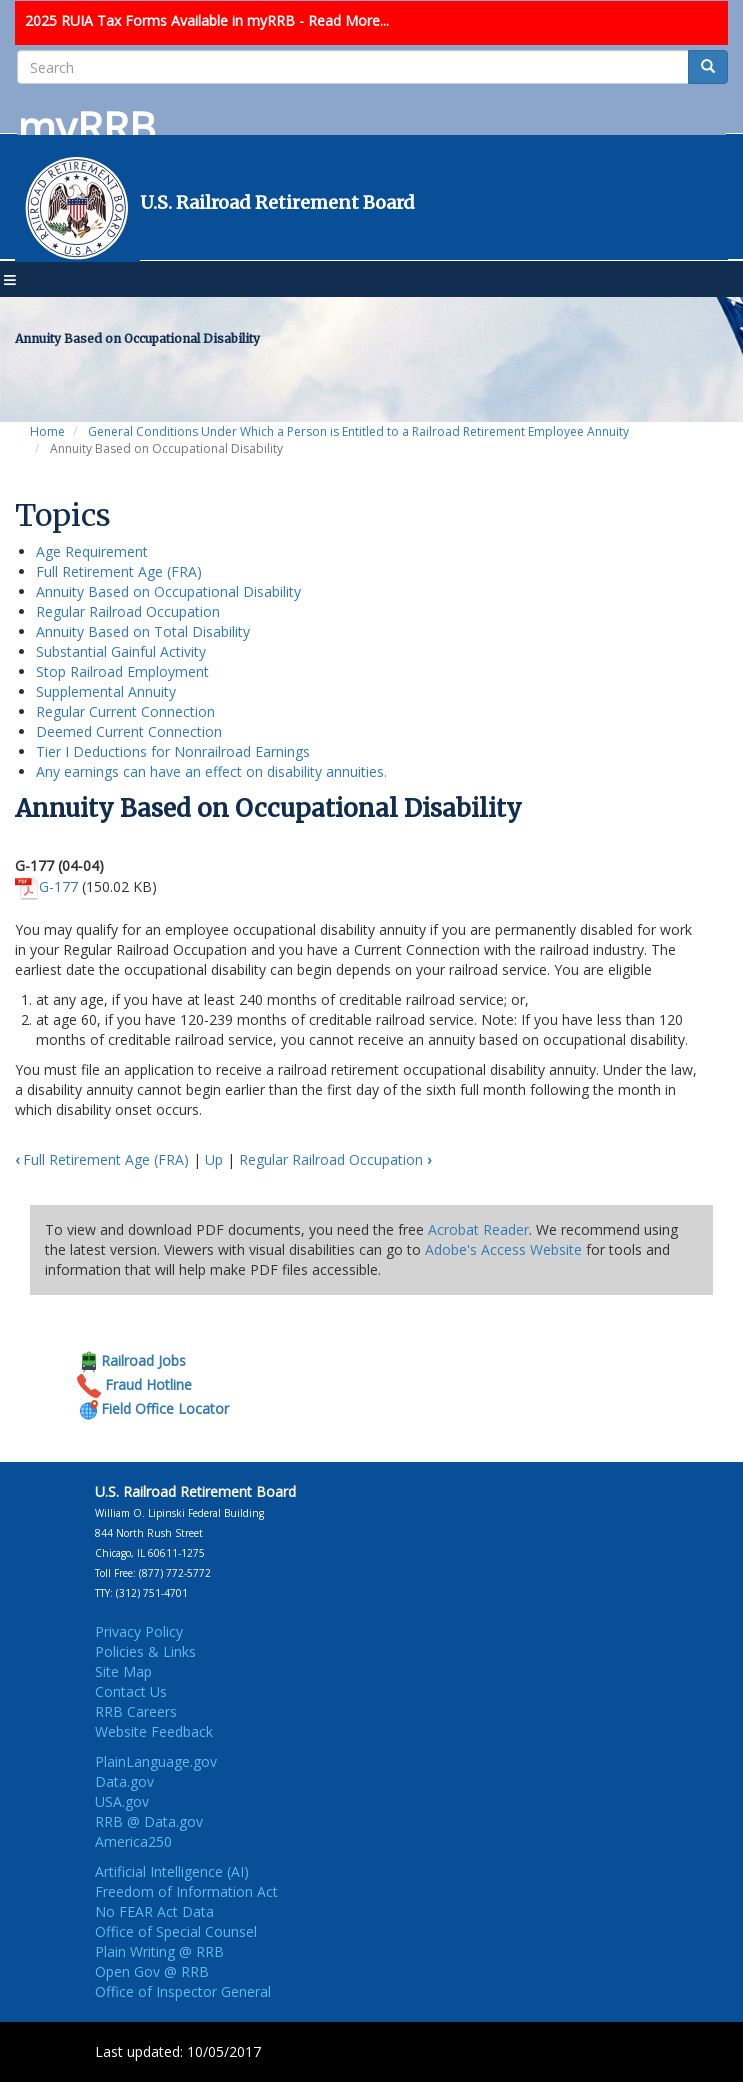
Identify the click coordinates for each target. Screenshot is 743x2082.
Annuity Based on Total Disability (143, 631)
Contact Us (131, 1691)
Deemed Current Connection (129, 731)
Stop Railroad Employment (122, 671)
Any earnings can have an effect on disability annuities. (211, 771)
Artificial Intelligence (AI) (172, 1871)
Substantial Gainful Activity (121, 651)
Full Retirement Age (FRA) (119, 571)
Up (214, 1159)
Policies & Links (145, 1651)
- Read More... (344, 20)
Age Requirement (92, 551)
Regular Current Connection (125, 711)
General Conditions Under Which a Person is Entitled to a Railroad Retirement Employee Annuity (358, 431)
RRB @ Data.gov (149, 1821)
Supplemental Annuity (106, 691)
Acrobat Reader (478, 1229)
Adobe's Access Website (503, 1249)
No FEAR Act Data (154, 1911)
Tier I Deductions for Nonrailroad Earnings (173, 751)
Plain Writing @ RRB (159, 1951)
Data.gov (124, 1781)
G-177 (58, 886)
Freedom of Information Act (186, 1891)
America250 (133, 1841)
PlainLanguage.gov (156, 1761)
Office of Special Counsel (176, 1931)
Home (47, 431)
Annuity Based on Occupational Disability (168, 591)
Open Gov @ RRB (152, 1971)
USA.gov (122, 1801)
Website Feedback (154, 1731)
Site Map (123, 1671)
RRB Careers (136, 1711)
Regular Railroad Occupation (128, 611)
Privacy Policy (139, 1631)
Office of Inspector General (183, 1991)
